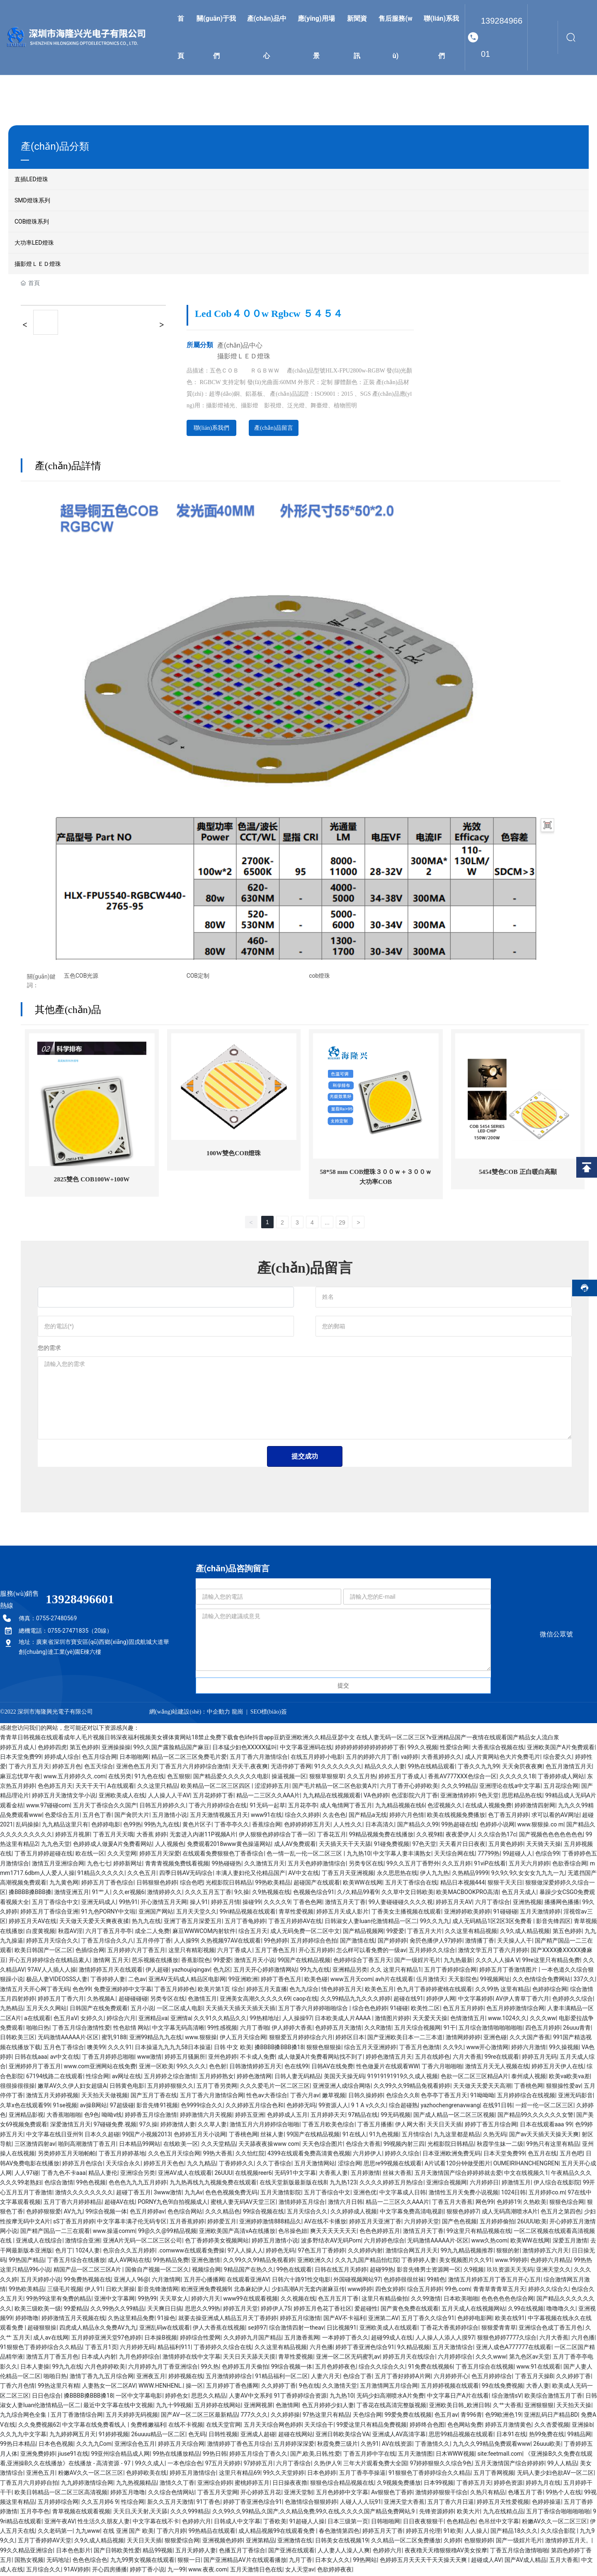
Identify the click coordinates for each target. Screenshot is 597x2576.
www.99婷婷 (511, 2261)
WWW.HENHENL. (160, 2387)
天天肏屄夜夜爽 (522, 1767)
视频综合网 (206, 2271)
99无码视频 (395, 2116)
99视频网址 (495, 1980)
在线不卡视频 (185, 2426)
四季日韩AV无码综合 (186, 1874)
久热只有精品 (487, 2493)
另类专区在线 (366, 1864)
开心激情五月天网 (164, 1903)
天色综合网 (367, 2416)
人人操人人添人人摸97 (444, 2338)
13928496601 (501, 37)
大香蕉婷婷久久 (441, 1758)
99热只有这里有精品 (552, 2145)
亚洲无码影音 (575, 2097)
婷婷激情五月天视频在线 (73, 2319)
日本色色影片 (73, 2551)
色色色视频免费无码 (231, 2193)
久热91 (370, 2445)
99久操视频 (564, 2048)
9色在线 (309, 2387)
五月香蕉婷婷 (187, 2222)
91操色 (166, 2319)
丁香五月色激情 (419, 2048)
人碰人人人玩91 (360, 2503)
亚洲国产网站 (155, 1912)
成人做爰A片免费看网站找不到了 (320, 2058)
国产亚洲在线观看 (291, 2551)
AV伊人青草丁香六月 (522, 2000)
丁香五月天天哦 (113, 1835)
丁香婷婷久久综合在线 (223, 2348)
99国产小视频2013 (146, 2135)
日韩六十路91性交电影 (301, 2280)
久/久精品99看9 (357, 1893)
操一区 (194, 2387)
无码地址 (58, 2561)
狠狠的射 (507, 2251)
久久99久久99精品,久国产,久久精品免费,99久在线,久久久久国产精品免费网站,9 (314, 2513)
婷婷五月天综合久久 (52, 1941)
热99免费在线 (547, 2435)
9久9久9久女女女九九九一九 (528, 1874)
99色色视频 (91, 2184)
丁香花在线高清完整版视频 (391, 2406)
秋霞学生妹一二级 (500, 2145)
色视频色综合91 (314, 1893)
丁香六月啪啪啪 (442, 2068)
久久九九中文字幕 (23, 2435)
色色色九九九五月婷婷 (138, 2184)
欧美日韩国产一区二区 (44, 1951)
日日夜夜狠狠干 (423, 2522)
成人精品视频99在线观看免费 (277, 2532)
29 (342, 1224)
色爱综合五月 (62, 1816)
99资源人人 (333, 2106)
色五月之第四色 (561, 2213)
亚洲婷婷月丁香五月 (35, 2068)
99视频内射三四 (404, 2145)
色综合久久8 (402, 2097)
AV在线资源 (397, 2445)
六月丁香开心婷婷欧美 (409, 1787)
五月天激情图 (415, 2455)
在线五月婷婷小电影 (317, 1758)
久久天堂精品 (218, 2145)
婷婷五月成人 (17, 1748)
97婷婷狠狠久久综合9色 (441, 2464)
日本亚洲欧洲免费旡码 (451, 2155)
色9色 (91, 2116)
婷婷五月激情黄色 (508, 2426)
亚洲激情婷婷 (457, 1796)
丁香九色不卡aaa (63, 2174)
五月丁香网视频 (493, 2474)
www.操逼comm (114, 2232)
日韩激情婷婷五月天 (255, 2068)
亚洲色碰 (495, 2038)
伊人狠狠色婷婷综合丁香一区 (276, 1835)
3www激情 (168, 2193)
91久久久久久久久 (338, 1767)
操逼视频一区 (289, 1777)
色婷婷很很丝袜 (403, 2280)
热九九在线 (146, 1922)
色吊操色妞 (292, 2232)
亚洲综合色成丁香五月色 (550, 2329)
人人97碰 (27, 2174)
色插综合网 (89, 1951)
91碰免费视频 (392, 1845)
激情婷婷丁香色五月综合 (239, 2445)
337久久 (584, 1980)
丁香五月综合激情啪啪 (519, 2551)
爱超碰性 (366, 2309)
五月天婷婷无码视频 (132, 2416)
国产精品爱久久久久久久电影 (231, 1777)
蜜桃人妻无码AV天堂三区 (243, 2203)
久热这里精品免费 (131, 2319)
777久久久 (254, 2416)
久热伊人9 (327, 2464)
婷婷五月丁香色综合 (107, 1883)
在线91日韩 (497, 2106)
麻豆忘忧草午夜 (20, 1777)
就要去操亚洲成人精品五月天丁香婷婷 (227, 2319)
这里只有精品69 (239, 2474)
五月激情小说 (169, 1816)
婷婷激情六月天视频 (206, 2116)
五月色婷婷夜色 (335, 2367)
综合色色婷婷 (369, 2009)
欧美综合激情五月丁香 (553, 2396)
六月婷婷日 (484, 2184)
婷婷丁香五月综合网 (491, 2126)
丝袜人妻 (272, 2135)
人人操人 (476, 2532)
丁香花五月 (331, 1835)
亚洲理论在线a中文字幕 (510, 1787)
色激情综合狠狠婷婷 (311, 2503)
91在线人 (354, 2135)
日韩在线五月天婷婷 (341, 2271)
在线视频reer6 (253, 2174)
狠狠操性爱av (563, 2087)
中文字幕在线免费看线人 (94, 2426)
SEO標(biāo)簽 (268, 1713)
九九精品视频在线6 (400, 1806)
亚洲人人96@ (131, 2280)
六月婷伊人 (367, 2155)
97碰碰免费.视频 (115, 2126)
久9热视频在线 (271, 1893)
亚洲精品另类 (349, 1970)
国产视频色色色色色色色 (551, 1835)
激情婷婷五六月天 (545, 2251)
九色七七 (98, 1864)
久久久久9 (277, 1903)
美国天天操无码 (344, 2077)
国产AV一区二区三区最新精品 (199, 2416)
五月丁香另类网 (217, 2087)
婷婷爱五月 (221, 2222)
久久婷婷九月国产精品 (252, 2338)
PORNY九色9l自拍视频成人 (173, 2203)
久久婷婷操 (285, 2416)
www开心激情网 (487, 2048)
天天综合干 (318, 2426)
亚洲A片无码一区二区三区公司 (142, 2242)
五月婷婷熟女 (216, 2077)
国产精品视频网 (363, 1932)
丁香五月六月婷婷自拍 (29, 2484)
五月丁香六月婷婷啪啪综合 (313, 2009)
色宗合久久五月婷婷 (129, 2251)
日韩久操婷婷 (365, 2097)
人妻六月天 (325, 2377)
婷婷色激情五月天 (389, 2058)
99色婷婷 (276, 1941)
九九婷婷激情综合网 (87, 2484)
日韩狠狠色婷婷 (156, 1883)
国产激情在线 (357, 1941)
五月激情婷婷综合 (229, 2377)
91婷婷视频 (114, 2435)
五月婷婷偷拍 (497, 2222)
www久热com (489, 2242)
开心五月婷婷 (315, 1951)
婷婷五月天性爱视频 (503, 2503)
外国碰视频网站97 (357, 2280)
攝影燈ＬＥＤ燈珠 (243, 356)
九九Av (193, 2193)
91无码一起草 (267, 1806)
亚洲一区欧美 (156, 2068)
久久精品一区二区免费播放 (406, 2542)
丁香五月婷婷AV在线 (295, 1922)
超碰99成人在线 (392, 2338)
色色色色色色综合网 (507, 2300)
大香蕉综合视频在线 (498, 1748)
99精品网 (579, 2435)
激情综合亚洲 (82, 2242)
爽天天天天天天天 (333, 2232)
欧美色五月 (379, 1990)
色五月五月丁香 (338, 2300)
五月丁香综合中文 (55, 1903)
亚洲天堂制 (298, 2493)
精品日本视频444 (462, 1883)
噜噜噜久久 (560, 2309)
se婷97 (257, 2329)
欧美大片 (468, 2513)
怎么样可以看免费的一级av (371, 1951)
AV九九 (73, 2213)
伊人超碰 (157, 1970)
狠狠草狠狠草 (326, 1777)
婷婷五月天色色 (163, 2164)
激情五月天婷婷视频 (52, 2097)
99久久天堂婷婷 (284, 2474)
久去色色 (334, 1816)
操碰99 (252, 1903)
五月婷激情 (365, 2174)
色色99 (82, 1990)
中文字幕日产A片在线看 (458, 2396)
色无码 (197, 2435)
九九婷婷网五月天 (72, 2435)
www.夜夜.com (207, 2571)
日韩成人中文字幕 (237, 2522)
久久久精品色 (222, 2213)
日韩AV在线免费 (332, 2068)
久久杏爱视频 (551, 2426)
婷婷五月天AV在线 (32, 1922)
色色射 (217, 2068)
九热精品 (11, 2009)
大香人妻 (537, 2387)
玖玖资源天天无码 (510, 2271)
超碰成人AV (486, 2561)
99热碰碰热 (226, 1864)
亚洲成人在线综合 (39, 2242)
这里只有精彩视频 (191, 1951)
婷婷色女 (176, 2396)
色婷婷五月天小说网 (200, 2135)
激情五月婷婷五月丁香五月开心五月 (494, 2280)
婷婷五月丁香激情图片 (509, 1970)
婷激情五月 (516, 2184)
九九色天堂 (55, 1845)
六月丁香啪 (254, 2029)
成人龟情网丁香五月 (346, 1806)
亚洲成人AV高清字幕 (399, 2435)
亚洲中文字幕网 (114, 2300)
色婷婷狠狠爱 (43, 2213)
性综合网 (97, 2077)
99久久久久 (191, 2068)
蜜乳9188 (114, 2038)
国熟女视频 (29, 2561)
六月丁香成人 (234, 1951)
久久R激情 (377, 2029)
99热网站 (365, 2561)
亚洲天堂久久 (553, 2271)
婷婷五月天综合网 (181, 2445)
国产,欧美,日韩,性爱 (315, 2455)
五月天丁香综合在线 (411, 1883)
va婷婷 (409, 1758)
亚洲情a (180, 2019)
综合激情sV (507, 2396)
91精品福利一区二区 (281, 2377)
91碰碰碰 (505, 1912)
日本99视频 (439, 2484)
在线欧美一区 (180, 2145)
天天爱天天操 (430, 2019)
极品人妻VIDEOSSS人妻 (56, 1980)
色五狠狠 (178, 1777)
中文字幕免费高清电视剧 (412, 2213)
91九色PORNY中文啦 (108, 1912)
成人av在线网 (50, 2338)
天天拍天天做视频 (104, 2097)
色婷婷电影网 (474, 2319)
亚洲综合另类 (137, 2174)
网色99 (485, 2203)
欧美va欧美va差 (569, 2077)
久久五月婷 (456, 1864)
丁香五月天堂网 (217, 2493)
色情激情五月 (467, 2019)
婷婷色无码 (280, 2251)
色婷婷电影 (105, 1825)
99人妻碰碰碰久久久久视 (401, 1903)
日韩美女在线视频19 (341, 2542)
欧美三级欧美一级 (38, 2309)
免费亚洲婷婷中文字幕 (123, 1990)
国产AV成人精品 (525, 2561)
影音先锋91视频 (157, 2106)
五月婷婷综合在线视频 (526, 2097)
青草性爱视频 (296, 1912)
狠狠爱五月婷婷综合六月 (301, 2038)
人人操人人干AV (169, 1796)
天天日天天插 (444, 2126)
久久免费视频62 (39, 2426)
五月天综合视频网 (417, 2029)
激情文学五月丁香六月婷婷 (493, 1951)
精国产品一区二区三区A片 (88, 2271)
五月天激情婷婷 (540, 1912)
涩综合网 (349, 2164)
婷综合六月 (121, 2019)
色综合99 (547, 1854)
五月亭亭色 (34, 2513)
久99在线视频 (526, 2309)
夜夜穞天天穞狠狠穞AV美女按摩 (446, 2551)
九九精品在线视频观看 (332, 1796)
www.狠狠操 (200, 2038)
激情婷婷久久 (164, 1893)
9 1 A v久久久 (368, 2106)
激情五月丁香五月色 (52, 2357)
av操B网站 (93, 2106)
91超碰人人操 (307, 2522)
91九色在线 (149, 1777)
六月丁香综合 (492, 1903)
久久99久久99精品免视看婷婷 (412, 2087)
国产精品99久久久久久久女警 (536, 2116)
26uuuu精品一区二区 (158, 2435)
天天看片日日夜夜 (462, 1845)
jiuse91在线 (73, 2455)
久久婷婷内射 (365, 2251)
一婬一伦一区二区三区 (544, 2106)
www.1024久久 (507, 2019)
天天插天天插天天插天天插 (240, 2009)
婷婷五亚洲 (249, 2116)
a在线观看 (37, 2019)
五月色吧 (571, 2155)
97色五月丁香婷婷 (321, 2251)
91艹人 (101, 1893)
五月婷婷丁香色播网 (232, 2387)
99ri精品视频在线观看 (247, 1912)
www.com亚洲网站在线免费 (100, 2068)
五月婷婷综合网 (58, 2503)
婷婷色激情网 (254, 2077)
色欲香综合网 (569, 1864)
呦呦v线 (112, 2116)
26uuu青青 (577, 2029)
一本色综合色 (184, 2464)
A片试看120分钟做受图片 (457, 2164)
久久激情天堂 (339, 2387)
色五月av (446, 2416)
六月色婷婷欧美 (105, 2367)
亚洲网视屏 (258, 2406)
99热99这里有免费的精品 (58, 2300)
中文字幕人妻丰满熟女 (402, 1854)
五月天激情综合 (452, 2348)
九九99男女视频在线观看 (142, 2561)
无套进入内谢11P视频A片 (203, 1835)
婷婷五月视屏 (72, 1835)
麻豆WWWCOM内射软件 (203, 1932)
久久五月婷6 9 (99, 2503)
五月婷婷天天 (328, 2116)
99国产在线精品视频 (303, 1961)
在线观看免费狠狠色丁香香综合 (223, 1854)
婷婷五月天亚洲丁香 (375, 2222)
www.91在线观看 (539, 2367)
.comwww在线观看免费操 (191, 2251)
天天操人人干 (514, 1941)
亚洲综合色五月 (134, 2445)
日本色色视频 (56, 2445)
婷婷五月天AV (454, 1903)
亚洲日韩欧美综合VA (342, 2435)
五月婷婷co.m (547, 2193)
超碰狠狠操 (41, 2329)
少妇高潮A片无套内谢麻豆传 (308, 2290)
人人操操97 (297, 2019)
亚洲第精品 (260, 2542)
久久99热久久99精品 (117, 2309)
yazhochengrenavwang (450, 2106)
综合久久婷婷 (302, 1816)
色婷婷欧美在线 (146, 2474)
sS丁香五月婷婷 (74, 2222)
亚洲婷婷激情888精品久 (270, 2222)
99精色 (436, 2280)
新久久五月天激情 (170, 2503)
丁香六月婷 (171, 2532)
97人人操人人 (245, 2251)
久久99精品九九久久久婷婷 (355, 2000)
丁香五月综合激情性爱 (81, 2029)
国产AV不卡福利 (344, 2319)
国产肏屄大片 (131, 1816)
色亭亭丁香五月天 (444, 2097)
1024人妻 (87, 2251)
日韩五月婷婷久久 (162, 1806)
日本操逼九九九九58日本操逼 (173, 2048)
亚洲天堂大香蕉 (404, 2503)
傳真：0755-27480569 (48, 1619)
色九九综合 (303, 1990)
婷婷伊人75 (276, 2309)
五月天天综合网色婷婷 (273, 2426)
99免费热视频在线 (87, 2280)
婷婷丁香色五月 (281, 1980)
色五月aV (65, 2019)
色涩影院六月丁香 (414, 1796)
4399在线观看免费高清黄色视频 (308, 2155)
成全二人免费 (152, 1932)
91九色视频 (384, 2135)
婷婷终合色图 (427, 2426)
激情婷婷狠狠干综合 (441, 2493)
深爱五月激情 (570, 2242)
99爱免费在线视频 (408, 2416)
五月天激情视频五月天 (219, 1816)
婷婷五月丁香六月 (61, 2000)
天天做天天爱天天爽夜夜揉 (94, 1922)
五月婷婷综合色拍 (314, 1941)
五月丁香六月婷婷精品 (73, 2203)
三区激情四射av (35, 2145)
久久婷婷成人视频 (353, 2213)
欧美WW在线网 (362, 1883)
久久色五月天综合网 (174, 2155)
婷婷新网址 (127, 1864)
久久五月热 (361, 1777)
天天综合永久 (123, 2164)
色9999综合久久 (202, 2106)
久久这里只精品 (157, 1787)
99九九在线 (315, 1970)
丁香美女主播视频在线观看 (406, 1912)
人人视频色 (169, 1845)
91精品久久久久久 (101, 1874)
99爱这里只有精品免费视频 (371, 2426)
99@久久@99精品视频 (167, 2232)
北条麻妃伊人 (251, 2290)
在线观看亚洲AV (248, 2280)
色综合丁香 (357, 2377)
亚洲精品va (152, 2019)
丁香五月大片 (424, 1932)
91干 (450, 2029)
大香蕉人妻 (333, 2174)
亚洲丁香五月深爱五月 (193, 1922)
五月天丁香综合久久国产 (105, 1806)
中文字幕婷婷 (475, 2000)
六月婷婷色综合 (384, 2242)
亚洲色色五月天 (136, 1767)
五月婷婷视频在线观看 (450, 2387)
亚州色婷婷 (222, 2058)
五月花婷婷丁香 (213, 1796)
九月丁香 (300, 2561)
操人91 (199, 1903)
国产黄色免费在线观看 (410, 2309)
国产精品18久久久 (514, 2532)
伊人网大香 (409, 2126)
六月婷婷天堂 (421, 2222)
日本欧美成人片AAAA (343, 2019)
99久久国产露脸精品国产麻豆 (171, 1748)
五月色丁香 (97, 1816)
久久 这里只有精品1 (395, 1970)
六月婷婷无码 (137, 2348)
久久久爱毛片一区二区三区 (275, 2087)
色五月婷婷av (147, 2213)
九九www (87, 2532)
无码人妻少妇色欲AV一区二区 (555, 2474)
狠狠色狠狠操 (323, 2048)
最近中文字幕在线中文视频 (118, 2406)
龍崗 (237, 1713)
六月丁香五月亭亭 (108, 1932)
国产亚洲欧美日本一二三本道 (405, 2038)
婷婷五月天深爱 (159, 1854)
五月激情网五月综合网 (389, 2387)
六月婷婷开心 (451, 2377)
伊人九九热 (434, 1874)
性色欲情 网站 (131, 2029)
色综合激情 (58, 2184)
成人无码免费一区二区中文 (305, 1932)
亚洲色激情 (205, 2261)
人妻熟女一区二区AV (109, 2387)
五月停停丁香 (153, 1941)
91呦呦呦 (482, 2097)
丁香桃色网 (528, 2087)
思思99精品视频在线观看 (461, 2435)
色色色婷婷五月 (379, 2232)
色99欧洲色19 (503, 2416)
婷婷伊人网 (440, 2000)
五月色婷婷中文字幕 (342, 2493)
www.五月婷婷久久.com (75, 1777)
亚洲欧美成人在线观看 (388, 2329)
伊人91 (94, 2290)
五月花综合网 (561, 1787)
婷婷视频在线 (185, 2377)
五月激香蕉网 (301, 2338)
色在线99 (296, 2068)
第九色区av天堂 (529, 2357)
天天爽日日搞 (164, 2309)
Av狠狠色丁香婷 (392, 2493)
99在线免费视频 (502, 2387)
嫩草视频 (333, 2097)
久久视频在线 (298, 2300)
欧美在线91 (510, 2319)
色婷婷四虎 (52, 1748)
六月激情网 (166, 2280)
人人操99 (186, 1941)
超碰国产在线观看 (317, 1883)
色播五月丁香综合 (242, 2551)
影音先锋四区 (553, 1922)
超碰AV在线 (119, 2203)
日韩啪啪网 (385, 2522)
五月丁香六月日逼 (450, 2503)
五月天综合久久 (307, 2213)
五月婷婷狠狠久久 (170, 2087)
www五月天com (351, 1980)
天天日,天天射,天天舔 (140, 2513)
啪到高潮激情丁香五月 (87, 2145)
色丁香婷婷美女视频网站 (217, 2242)
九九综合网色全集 (24, 2416)
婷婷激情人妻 (177, 2126)
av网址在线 (126, 2077)
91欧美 (453, 2532)
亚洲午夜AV (59, 2522)
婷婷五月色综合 (82, 2164)
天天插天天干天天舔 (345, 1845)
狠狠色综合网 (566, 2203)
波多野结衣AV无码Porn (331, 2242)
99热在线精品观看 (431, 1767)
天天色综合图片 (322, 2145)
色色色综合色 (90, 2561)
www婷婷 (360, 2290)
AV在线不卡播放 (325, 2222)
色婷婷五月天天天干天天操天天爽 (424, 2561)
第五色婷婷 (84, 1748)
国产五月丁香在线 (154, 2097)
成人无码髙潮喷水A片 (510, 2213)
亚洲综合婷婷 (214, 2484)
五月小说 (142, 2009)
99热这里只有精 (58, 2387)
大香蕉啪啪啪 (63, 2116)
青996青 (471, 2416)
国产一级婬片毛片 (417, 1961)
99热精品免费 (171, 2261)
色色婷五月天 (55, 1787)
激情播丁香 (479, 1941)
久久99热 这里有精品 (502, 1990)
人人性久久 (347, 1825)
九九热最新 (458, 1961)
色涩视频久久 (444, 1806)
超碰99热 (382, 2271)
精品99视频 (157, 2551)
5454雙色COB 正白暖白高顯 (517, 1172)
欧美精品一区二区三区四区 (216, 1787)
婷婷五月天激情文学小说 (64, 1796)
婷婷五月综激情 (300, 2319)
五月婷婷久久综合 (432, 1951)
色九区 (222, 1970)
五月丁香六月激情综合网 (212, 2097)
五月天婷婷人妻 (195, 2551)
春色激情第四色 (339, 2532)
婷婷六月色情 (406, 1816)
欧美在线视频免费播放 (456, 1816)
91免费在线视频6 (430, 2367)
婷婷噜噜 (27, 2319)
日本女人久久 (332, 2561)
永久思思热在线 (397, 1874)
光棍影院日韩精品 (229, 1883)
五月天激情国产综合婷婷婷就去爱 (458, 2174)
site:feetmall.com (499, 2455)
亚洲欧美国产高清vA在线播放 (237, 2232)
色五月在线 (542, 2155)
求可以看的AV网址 (555, 1816)
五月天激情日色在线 (256, 2571)
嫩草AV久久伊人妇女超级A (72, 2087)
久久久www (491, 2357)
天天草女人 (174, 2300)
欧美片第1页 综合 (220, 1990)
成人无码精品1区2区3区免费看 (492, 1922)
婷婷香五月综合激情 (151, 2116)
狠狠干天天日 (505, 1883)
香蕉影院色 (195, 1961)
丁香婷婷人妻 (107, 1980)
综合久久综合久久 (382, 2367)
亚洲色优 (364, 2193)
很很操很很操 (17, 2087)
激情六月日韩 (345, 2203)
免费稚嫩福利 (148, 2426)
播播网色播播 (561, 1903)
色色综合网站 (184, 2213)
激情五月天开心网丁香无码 (35, 1990)
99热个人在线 (563, 2493)
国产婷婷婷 (392, 1941)
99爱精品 (76, 2309)
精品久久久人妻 (384, 1767)
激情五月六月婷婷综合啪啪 (264, 2126)
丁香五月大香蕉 (452, 2203)
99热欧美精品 (273, 1883)
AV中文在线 (303, 1874)
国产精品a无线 (368, 1816)
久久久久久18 (517, 1777)
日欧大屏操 (120, 2290)
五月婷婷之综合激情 (170, 2077)
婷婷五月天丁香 (382, 2532)
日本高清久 (379, 1825)
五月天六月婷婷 (529, 1864)
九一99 (176, 2571)
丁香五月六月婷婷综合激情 (194, 1767)
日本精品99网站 (139, 2145)
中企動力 (218, 1713)
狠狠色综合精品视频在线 (342, 2484)
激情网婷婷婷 (463, 2038)
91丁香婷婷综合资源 (300, 2396)
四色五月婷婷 (542, 2029)
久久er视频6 (128, 1893)
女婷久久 (92, 2019)
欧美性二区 (425, 2009)
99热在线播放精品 (176, 2455)
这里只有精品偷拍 (385, 2300)
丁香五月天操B (534, 2377)
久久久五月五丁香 (208, 1893)
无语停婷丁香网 (291, 1767)
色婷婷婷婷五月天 (307, 1825)
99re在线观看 (502, 2058)
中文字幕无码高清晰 (178, 2029)
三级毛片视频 (64, 2290)
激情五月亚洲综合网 (58, 1864)
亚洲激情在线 (294, 2542)
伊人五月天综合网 (243, 2038)
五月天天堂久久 (196, 1912)
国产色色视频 (459, 2222)
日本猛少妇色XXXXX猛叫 (244, 1748)
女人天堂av (299, 2571)
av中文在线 (64, 2058)
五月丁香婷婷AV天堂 (44, 2542)
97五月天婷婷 (223, 2464)
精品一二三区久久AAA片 (268, 1796)
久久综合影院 (559, 2532)
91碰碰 (399, 2009)
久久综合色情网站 (171, 2493)
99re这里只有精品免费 (551, 1961)
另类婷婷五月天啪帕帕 (67, 2155)
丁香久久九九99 (478, 1767)
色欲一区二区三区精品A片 (474, 2077)
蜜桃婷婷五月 (252, 2484)
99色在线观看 (294, 2271)
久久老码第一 (55, 2532)
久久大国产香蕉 (530, 2038)
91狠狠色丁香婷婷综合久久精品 (41, 2348)
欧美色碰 (316, 1980)
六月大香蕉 (467, 2058)
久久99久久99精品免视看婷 (258, 2261)
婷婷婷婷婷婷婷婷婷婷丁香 (370, 1748)
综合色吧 (191, 1883)
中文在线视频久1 (526, 2174)
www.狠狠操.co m (540, 1825)
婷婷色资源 (508, 2484)
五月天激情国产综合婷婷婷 (509, 2464)
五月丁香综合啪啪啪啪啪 (558, 2513)
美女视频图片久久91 (465, 2261)
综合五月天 (252, 1932)
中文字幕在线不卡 (156, 2522)
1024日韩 (513, 2193)
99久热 (210, 2367)
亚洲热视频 (527, 1903)
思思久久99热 (203, 2309)
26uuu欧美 (547, 2445)
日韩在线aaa (31, 2058)
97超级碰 (122, 2106)
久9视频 (474, 2271)
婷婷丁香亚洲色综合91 (364, 2348)
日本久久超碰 (102, 2135)
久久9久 (453, 2048)
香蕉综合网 (266, 1825)
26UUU (223, 2174)
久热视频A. (101, 2000)
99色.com (457, 2290)
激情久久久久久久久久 (84, 2193)
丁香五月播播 (374, 2126)
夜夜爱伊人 (460, 1835)
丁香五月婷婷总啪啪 (108, 2058)
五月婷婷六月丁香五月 (136, 1951)
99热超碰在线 (459, 1825)
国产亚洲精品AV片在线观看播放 (245, 2561)
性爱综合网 (454, 1748)
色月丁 (64, 2251)
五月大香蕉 (563, 2561)
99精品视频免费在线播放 (381, 1835)
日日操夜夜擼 (289, 2484)
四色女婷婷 (389, 2290)
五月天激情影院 (280, 2193)
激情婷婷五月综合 (302, 2203)
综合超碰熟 (403, 2106)
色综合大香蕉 (363, 2145)
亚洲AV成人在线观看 (184, 2174)
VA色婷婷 (376, 1796)
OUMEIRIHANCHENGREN (526, 2164)
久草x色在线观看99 (25, 2106)
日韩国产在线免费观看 (99, 2009)
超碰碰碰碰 (133, 2000)
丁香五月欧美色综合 (328, 2126)
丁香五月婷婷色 (174, 1990)
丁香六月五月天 (29, 1767)
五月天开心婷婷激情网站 (265, 1970)
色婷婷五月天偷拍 (245, 2367)
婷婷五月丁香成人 (402, 1777)
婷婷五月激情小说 (275, 2242)
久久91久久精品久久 (220, 2019)
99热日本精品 (18, 2445)
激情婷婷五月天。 (568, 2542)
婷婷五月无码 (539, 2058)
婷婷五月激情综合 (193, 2474)
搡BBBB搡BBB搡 (30, 1893)
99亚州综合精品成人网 (120, 2455)
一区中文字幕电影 (139, 2396)
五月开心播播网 (204, 2280)
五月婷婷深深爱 (294, 2445)
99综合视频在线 (263, 2213)
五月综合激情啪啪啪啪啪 (490, 2029)
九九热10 (359, 1854)
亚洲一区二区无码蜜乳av (348, 2357)
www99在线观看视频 (250, 2300)
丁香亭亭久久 (231, 1825)
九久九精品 (201, 2164)
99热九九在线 (162, 1825)
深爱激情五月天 (70, 2126)
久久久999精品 (189, 2513)
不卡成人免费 (257, 2058)
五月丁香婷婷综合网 (450, 1970)
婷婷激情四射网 (534, 1806)
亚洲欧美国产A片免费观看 (561, 1748)
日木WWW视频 (455, 2455)
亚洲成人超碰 (257, 2435)
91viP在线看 (490, 1864)
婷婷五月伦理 (423, 2532)
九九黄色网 (63, 1883)
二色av (137, 1980)
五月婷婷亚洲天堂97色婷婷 (106, 2338)
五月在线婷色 (432, 2058)
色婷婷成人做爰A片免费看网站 (112, 1845)
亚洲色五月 (40, 2474)
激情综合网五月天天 (412, 2251)
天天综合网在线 (454, 1854)
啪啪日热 (37, 2029)
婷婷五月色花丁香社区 (323, 2309)
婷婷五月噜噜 (127, 2493)
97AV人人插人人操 (51, 1970)
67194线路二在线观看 (54, 2077)
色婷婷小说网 (497, 1825)
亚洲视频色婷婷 (222, 2542)
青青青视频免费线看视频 (177, 1864)
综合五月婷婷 (424, 2290)
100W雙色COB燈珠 (233, 1153)
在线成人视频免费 (488, 1806)
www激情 (149, 2058)
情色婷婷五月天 (341, 1990)
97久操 (148, 2126)
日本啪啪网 (133, 1758)
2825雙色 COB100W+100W (91, 1179)
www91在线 (266, 1816)
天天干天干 (89, 1787)
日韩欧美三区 (17, 2038)
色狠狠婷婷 (478, 2542)
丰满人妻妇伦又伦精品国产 (250, 1874)
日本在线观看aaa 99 (546, 2126)
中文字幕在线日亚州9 (54, 2135)
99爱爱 (395, 1932)
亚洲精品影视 (26, 2116)
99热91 (128, 1903)
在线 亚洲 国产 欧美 (128, 2532)
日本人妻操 (34, 2367)
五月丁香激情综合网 (77, 2416)
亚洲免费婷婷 (37, 2455)
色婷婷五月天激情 (338, 2029)
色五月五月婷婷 (463, 2009)
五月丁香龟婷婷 (245, 1922)
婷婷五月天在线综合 (409, 2357)
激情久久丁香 (177, 2484)
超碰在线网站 (295, 2435)
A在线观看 (120, 1787)
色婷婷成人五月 (287, 2116)
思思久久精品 (208, 2396)
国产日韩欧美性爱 (117, 2551)
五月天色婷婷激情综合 (317, 1864)
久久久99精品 (459, 1787)
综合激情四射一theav (296, 2329)
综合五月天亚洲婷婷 (370, 2048)
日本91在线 (511, 2435)
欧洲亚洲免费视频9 (206, 2290)
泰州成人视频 (528, 2077)
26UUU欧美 (532, 2222)
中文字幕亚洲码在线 (306, 1748)
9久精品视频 (413, 2348)
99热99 (147, 2300)
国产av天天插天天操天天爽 (544, 2135)
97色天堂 (424, 1845)
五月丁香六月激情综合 (259, 1758)
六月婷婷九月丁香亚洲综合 (163, 2367)
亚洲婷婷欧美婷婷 (467, 1912)
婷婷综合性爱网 (200, 2338)
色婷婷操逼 (546, 2503)
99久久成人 (150, 2464)
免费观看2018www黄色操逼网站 (229, 1845)
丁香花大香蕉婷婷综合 (449, 2329)
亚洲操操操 (116, 1748)
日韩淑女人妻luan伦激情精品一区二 (371, 1922)
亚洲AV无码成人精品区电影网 (186, 1980)
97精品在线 (363, 2116)
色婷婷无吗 (300, 2106)
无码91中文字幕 (295, 2174)
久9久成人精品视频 (525, 1932)
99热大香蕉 (218, 2155)
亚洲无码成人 (98, 1903)
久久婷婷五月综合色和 (255, 2106)
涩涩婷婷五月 (272, 1787)
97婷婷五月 (258, 2464)
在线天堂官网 (223, 2426)
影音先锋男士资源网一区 (429, 2271)
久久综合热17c (497, 1835)
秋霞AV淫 (70, 1932)
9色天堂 (488, 1796)
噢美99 (96, 2048)
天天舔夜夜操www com (268, 2145)
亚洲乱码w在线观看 (164, 2329)
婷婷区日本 (349, 2038)
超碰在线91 (408, 2000)
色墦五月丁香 (525, 2493)
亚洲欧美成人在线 (122, 1796)
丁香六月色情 (17, 2387)
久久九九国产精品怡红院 (367, 2261)
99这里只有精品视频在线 (479, 2232)
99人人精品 (562, 2464)
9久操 (241, 1893)
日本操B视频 (160, 2338)
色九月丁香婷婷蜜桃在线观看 (434, 1990)
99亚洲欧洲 (243, 1980)
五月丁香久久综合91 (427, 2319)
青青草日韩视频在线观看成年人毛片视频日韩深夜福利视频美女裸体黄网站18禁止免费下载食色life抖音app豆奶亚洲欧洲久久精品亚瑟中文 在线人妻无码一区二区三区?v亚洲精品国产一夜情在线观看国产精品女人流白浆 (279, 1738)
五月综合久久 (43, 2571)
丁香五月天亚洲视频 (348, 1874)
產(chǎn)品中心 (239, 345)
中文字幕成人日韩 (402, 2193)
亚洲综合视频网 (446, 2184)
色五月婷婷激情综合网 (515, 2009)
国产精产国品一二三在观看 (55, 2232)
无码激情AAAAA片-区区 (68, 2038)
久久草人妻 (212, 2126)
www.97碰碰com (48, 1806)
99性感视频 (222, 2029)
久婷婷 (452, 2542)
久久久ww (543, 2019)
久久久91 (120, 2048)
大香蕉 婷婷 (151, 1835)
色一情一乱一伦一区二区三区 (305, 1854)
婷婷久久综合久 (548, 2290)
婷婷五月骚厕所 (185, 2058)
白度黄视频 (40, 1932)
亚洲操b (582, 2426)
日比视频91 (342, 2329)
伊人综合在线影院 (557, 2184)
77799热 (489, 1854)
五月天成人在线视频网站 (473, 2309)
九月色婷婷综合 (139, 2357)
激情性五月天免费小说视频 (463, 2193)
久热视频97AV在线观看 (231, 1941)
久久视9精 (429, 1835)
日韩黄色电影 (126, 2087)
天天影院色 (462, 1980)
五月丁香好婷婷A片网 (403, 2377)
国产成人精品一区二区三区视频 (454, 2116)
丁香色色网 (307, 1903)
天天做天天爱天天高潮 (482, 2087)
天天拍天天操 (573, 2406)
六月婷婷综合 (455, 2357)
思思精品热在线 (522, 1796)
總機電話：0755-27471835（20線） (65, 1632)
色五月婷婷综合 (491, 2377)
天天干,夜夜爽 (250, 1767)
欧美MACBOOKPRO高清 (467, 1893)
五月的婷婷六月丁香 (372, 1758)
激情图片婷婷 (392, 2019)
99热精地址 (264, 2019)
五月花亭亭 (302, 1806)
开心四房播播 (109, 2571)
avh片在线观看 (394, 1980)
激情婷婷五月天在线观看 (111, 1970)
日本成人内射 (98, 2357)
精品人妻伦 (102, 2174)
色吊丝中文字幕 (498, 2522)
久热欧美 (534, 2203)
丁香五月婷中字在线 (369, 2455)
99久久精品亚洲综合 (26, 2551)
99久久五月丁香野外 (412, 1864)
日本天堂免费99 (20, 1758)
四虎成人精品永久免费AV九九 (97, 2329)
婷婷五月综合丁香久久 (258, 2455)
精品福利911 (174, 2348)
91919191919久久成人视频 (402, 2077)
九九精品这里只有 (65, 1825)
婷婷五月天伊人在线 (557, 2068)
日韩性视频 (223, 2435)
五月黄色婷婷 (505, 1845)
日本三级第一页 (348, 2522)
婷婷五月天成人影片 (342, 1912)
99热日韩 (215, 2455)
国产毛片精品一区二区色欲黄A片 (334, 1787)
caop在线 (305, 2000)
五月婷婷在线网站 (217, 2406)
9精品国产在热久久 (249, 2271)
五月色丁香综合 (64, 2048)
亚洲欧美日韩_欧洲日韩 (459, 2406)
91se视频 (65, 2106)
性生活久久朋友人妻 (104, 2522)
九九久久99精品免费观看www (491, 2445)
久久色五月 (141, 1874)
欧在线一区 (89, 1854)
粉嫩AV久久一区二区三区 (90, 2474)
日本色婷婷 (321, 2474)
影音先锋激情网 (158, 2290)
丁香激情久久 (432, 2445)
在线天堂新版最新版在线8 (293, 2184)
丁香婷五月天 (473, 2484)
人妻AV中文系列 (250, 2396)
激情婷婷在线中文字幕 (192, 2357)
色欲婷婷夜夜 (334, 2571)
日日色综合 (46, 2396)
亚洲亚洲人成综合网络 (342, 2087)
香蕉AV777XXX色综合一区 (462, 1777)
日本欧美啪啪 (461, 2300)
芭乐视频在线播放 (155, 1961)
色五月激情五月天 (569, 1767)
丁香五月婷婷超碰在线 (44, 1854)
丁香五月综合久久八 (107, 1941)
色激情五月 (202, 2000)
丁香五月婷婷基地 (122, 2155)
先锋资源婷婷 (436, 2513)
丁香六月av (304, 2097)
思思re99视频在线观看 (393, 2164)
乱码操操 (27, 1825)
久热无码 (494, 2135)
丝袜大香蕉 (397, 2174)
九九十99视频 (174, 2406)
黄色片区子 (196, 1825)
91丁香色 (209, 2503)
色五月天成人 (519, 1893)
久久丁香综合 (274, 2164)
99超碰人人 (517, 1854)
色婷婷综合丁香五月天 (362, 1961)
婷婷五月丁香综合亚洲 (49, 1912)
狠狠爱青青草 (498, 2329)
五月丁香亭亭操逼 (362, 2474)
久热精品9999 (470, 1874)
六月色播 (583, 2338)
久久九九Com (94, 2445)
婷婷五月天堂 (240, 2309)
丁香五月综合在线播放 (76, 2261)
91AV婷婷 (76, 2571)
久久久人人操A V (497, 1961)
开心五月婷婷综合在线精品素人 (49, 1961)
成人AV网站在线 (129, 2261)
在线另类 (119, 1777)
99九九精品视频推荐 (467, 2251)
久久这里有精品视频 (471, 1932)
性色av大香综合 (266, 2097)
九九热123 (343, 2184)
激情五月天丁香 (345, 1903)
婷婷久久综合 (402, 2155)
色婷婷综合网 (549, 1990)
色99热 (132, 1825)
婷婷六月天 (205, 2300)
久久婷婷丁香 (573, 2377)
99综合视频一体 (106, 2213)
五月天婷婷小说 (40, 2280)
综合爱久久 (557, 1758)
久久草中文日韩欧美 (407, 1893)
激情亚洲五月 (71, 1893)
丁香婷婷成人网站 (561, 1777)
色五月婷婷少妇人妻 (328, 2406)
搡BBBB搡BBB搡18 (279, 2048)
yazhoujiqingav (191, 1970)
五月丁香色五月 (275, 1951)
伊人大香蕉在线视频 (219, 2329)
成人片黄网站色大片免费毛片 (502, 1758)
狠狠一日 (189, 2561)
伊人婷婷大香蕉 (292, 2029)
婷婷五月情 (225, 1903)
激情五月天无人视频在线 (497, 2068)
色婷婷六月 (196, 2522)
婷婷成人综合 (61, 1758)
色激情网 (287, 2406)
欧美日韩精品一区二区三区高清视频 (61, 2493)
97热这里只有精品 (326, 2416)
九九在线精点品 (503, 2513)
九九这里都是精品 (457, 2135)
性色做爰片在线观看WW (387, 2068)
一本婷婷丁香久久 (345, 2338)
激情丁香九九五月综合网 (101, 2377)
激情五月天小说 (254, 1961)
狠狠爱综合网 (182, 2542)
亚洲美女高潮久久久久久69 (255, 2000)
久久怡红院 (250, 2155)
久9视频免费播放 (399, 2484)
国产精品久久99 (418, 1825)
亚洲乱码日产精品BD (551, 2416)
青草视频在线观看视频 (81, 2513)
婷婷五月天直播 (266, 1990)
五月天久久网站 (46, 2009)
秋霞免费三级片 (337, 2445)
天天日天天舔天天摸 (249, 2357)
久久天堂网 (121, 1854)
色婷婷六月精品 (550, 2261)
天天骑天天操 (543, 1845)
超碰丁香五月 (133, 2193)
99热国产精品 (26, 2261)
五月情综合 (416, 2135)
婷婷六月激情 (528, 2048)
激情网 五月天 (111, 1961)
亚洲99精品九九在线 (155, 2038)
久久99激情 (426, 2300)
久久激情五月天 (264, 1864)
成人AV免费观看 (295, 1845)
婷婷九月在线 (543, 2484)
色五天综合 (98, 1767)
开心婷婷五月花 (260, 2493)
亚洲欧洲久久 (314, 2261)
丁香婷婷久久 (236, 2164)
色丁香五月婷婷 (508, 1816)
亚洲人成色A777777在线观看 (513, 2348)
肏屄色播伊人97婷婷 (436, 1941)
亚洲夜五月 (150, 2377)
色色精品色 (461, 2522)
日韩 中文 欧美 (233, 2048)
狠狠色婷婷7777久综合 (506, 2338)
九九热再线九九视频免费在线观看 (213, 2184)
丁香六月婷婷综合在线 (218, 1806)
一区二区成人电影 (180, 2009)
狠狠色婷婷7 (463, 2213)
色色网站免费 (464, 2426)
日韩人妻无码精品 (297, 2077)
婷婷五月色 (66, 1767)
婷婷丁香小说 (147, 2571)
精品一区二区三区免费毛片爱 (189, 1758)
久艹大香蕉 (507, 2406)
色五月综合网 (99, 1758)
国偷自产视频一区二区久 (157, 2271)
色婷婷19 (509, 2203)
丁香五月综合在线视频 (485, 2367)
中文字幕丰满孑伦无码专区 (132, 2222)
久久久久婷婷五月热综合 (391, 2184)
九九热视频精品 (136, 2484)
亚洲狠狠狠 (538, 2406)
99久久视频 (422, 1748)
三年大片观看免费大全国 (375, 2464)
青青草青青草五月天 (499, 2290)
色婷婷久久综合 (572, 2000)
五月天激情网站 (314, 2164)
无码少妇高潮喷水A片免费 (390, 2396)
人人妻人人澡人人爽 (344, 2551)
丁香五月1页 (101, 2348)
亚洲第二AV (383, 2319)
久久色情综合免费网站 (541, 1980)
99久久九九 (435, 1922)
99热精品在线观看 (211, 2532)
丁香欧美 (274, 2522)
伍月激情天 (430, 1980)
